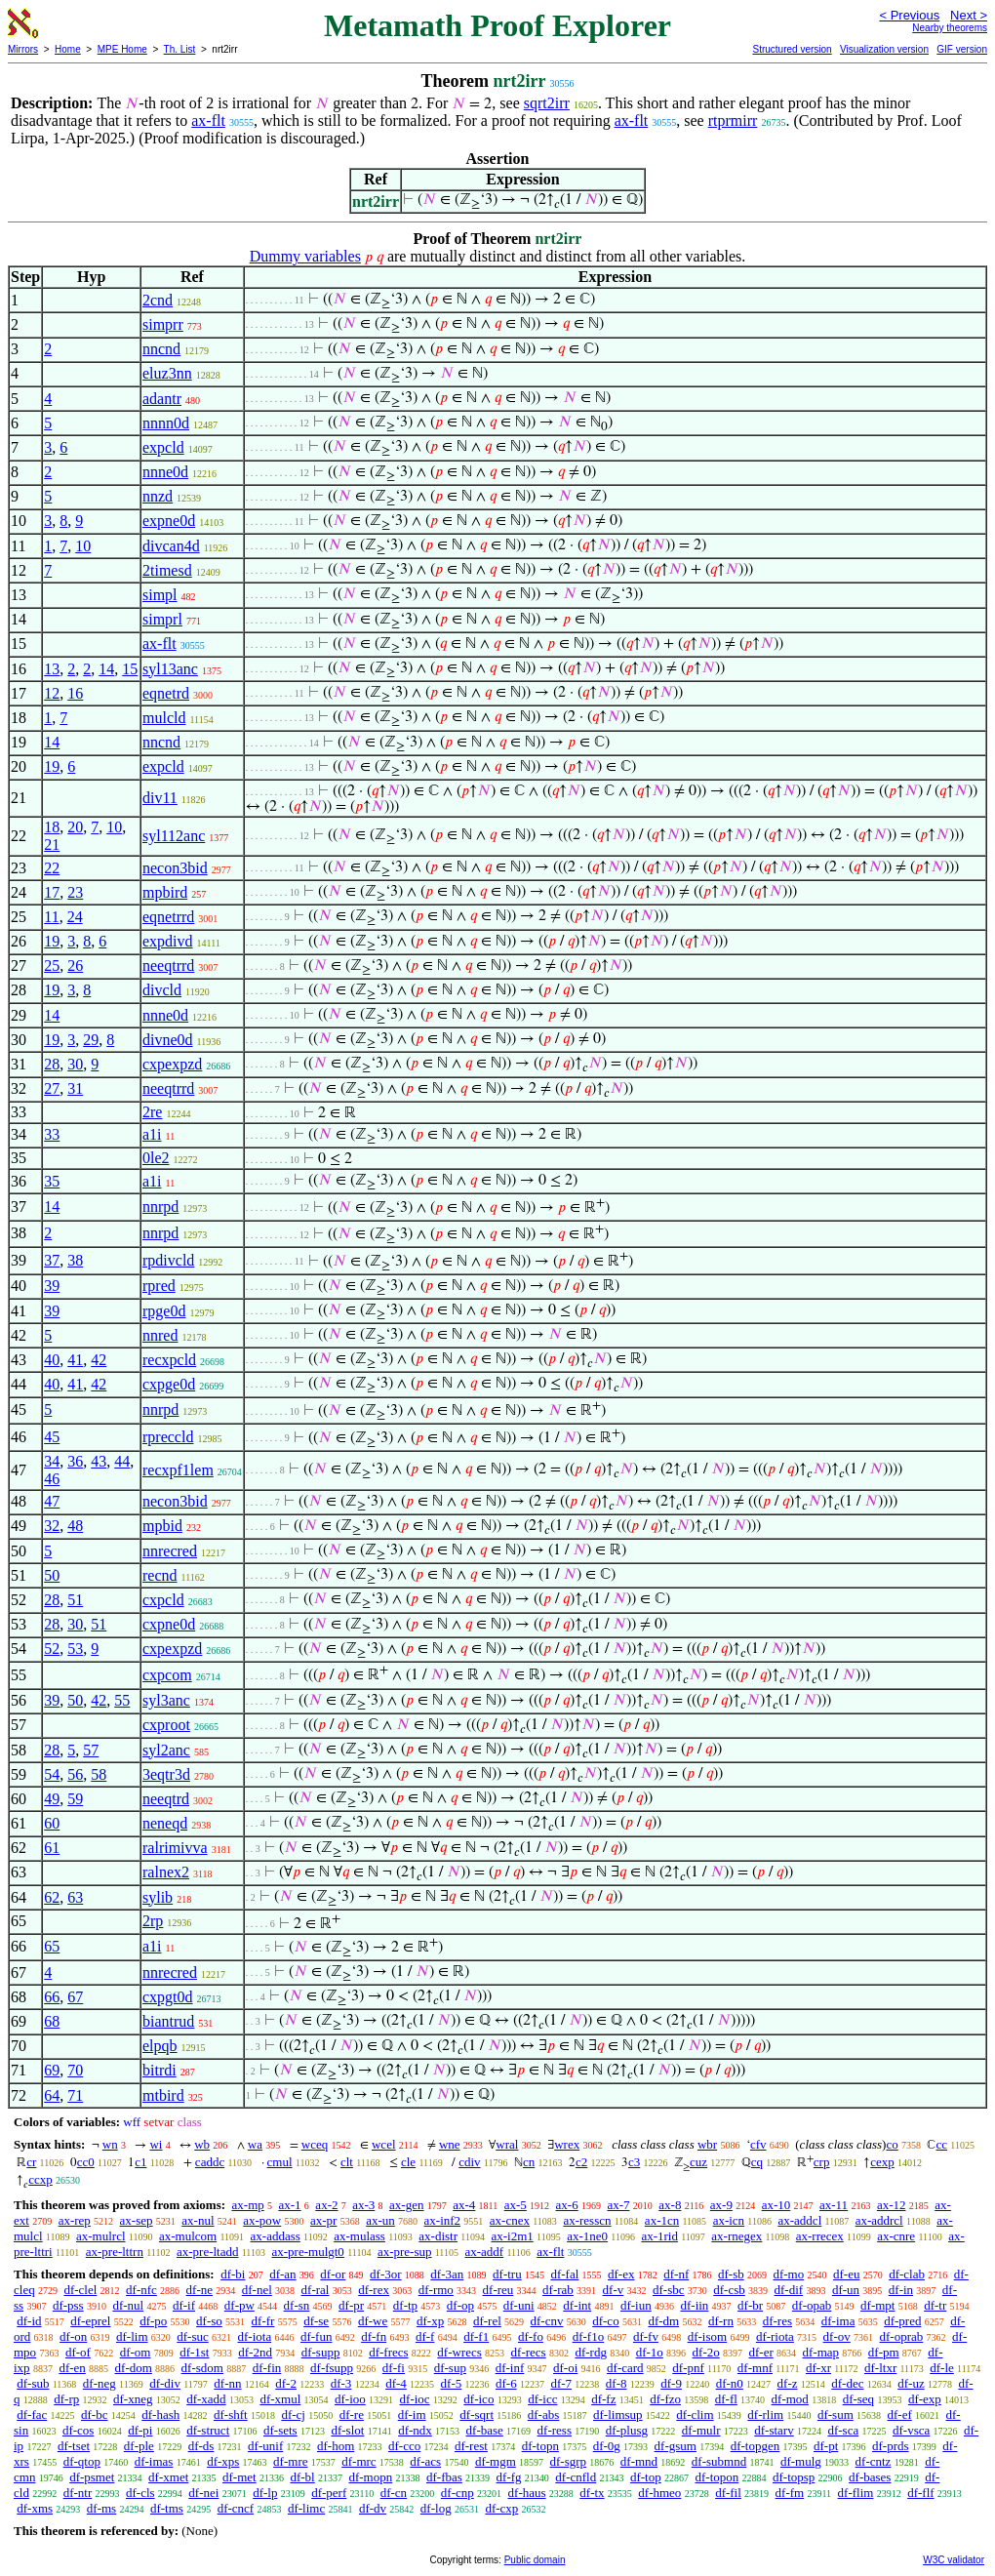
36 (75, 1461)
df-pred (902, 2321)
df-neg (99, 2383)
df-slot (347, 2430)
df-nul (127, 2305)
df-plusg (627, 2430)
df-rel (487, 2321)
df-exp (924, 2399)
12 (52, 693)
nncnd (161, 349)
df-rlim (765, 2414)
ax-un (380, 2220)
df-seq (859, 2399)
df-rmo (436, 2289)
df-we (372, 2321)
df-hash (160, 2414)
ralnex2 (165, 1872)
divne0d (167, 1039)
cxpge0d (168, 1384)
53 (75, 1648)
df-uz (910, 2383)
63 (75, 1897)
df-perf (328, 2492)
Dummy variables (305, 256)
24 (75, 916)
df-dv (372, 2508)
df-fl (726, 2399)
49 (52, 1799)
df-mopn (370, 2477)
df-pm (883, 2352)
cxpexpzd (172, 1064)
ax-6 (567, 2204)
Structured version (791, 49)
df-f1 (476, 2336)
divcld (161, 990)
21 (52, 844)
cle (408, 2161)
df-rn (721, 2321)
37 (52, 1260)
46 (52, 1478)
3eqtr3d (166, 1774)
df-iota (255, 2336)
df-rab (558, 2289)
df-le (942, 2367)
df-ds (201, 2445)
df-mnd (638, 2461)
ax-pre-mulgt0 (308, 2251)
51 (75, 1599)
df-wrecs (459, 2352)
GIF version (961, 49)
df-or (332, 2274)
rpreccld (167, 1437)
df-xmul (279, 2399)
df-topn (540, 2445)
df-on (73, 2336)
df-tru (507, 2274)
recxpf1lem (178, 1470)
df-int (577, 2305)
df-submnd (719, 2461)
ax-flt (208, 120)
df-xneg (132, 2399)
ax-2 (326, 2204)
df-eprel (90, 2321)
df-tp (405, 2305)
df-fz (603, 2399)
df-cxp (501, 2508)
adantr (161, 398)
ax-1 (290, 2204)
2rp (152, 1920)
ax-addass (275, 2236)
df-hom (335, 2445)
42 (98, 1359)
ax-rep (75, 2220)
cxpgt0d (167, 1997)
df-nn (227, 2383)
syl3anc (166, 1700)
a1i (152, 1134)
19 (52, 766)
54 (52, 1774)
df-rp (66, 2399)
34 (52, 1461)
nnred (160, 1335)
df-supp (320, 2352)
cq (757, 2161)
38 (75, 1260)
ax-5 (515, 2204)
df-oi (565, 2367)
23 (75, 892)
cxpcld (163, 1599)
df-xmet (168, 2477)
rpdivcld (168, 1260)
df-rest (471, 2445)
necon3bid (175, 868)
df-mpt (877, 2305)
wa (255, 2144)
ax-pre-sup (405, 2251)
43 (98, 1461)
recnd (160, 1575)
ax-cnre (896, 2236)
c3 (634, 2161)
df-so (209, 2321)
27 (52, 1088)
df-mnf (755, 2367)
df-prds (890, 2445)
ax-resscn (587, 2220)
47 (52, 1501)
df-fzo (665, 2399)
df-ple (139, 2445)
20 (75, 827)
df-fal (564, 2274)
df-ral (315, 2289)
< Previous (909, 15)
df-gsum (675, 2445)
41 (75, 1359)
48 (75, 1525)
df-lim (132, 2336)
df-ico (478, 2399)
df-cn (393, 2492)
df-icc (542, 2399)
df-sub (33, 2383)
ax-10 (776, 2204)
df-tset (74, 2445)
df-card (625, 2367)
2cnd (157, 300)
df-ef (900, 2414)
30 (75, 1064)
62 (52, 1897)
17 (52, 892)
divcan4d (171, 546)
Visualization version (884, 49)
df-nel (257, 2289)
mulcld (163, 717)
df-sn (297, 2305)
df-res (777, 2321)
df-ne (199, 2289)
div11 (160, 797)
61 (52, 1847)
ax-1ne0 (587, 2236)
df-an (282, 2274)
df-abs (544, 2414)
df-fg (509, 2477)
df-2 (286, 2383)
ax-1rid (659, 2236)
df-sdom (202, 2367)
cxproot (166, 1724)
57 (91, 1750)
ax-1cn (662, 2220)
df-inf (510, 2367)
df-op (460, 2305)
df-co (605, 2321)
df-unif (265, 2445)
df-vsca (911, 2430)
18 (52, 827)
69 (52, 2070)
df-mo (788, 2274)
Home (68, 49)
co (891, 2144)
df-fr (263, 2321)
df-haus (527, 2492)
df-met (239, 2477)
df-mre (290, 2461)
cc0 (86, 2161)
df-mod (790, 2399)
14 (106, 669)
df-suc (193, 2336)
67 (75, 1997)
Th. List (180, 49)
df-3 (341, 2383)
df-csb (729, 2289)
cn (529, 2161)
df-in (901, 2289)
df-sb (731, 2274)
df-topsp (794, 2477)
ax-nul (197, 2220)
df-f (425, 2336)
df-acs (425, 2461)
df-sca (842, 2430)
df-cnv (547, 2321)
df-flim (856, 2492)
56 (75, 1774)
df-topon (716, 2477)
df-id (29, 2321)
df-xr (818, 2367)
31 (75, 1088)
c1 (140, 2161)
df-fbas (444, 2477)
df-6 (506, 2383)
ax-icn (728, 2220)
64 (52, 2095)
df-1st (194, 2352)
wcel (384, 2144)
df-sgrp (568, 2461)
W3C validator (953, 2560)
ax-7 (618, 2204)
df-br (750, 2305)
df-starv (773, 2430)
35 (52, 1181)
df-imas (154, 2461)
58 (98, 1774)
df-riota (775, 2336)
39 (52, 1285)
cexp (882, 2161)
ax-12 (891, 2204)
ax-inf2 (442, 2220)
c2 (581, 2161)
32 (52, 1525)
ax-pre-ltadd (208, 2251)
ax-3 (363, 2204)
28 (52, 1064)
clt (346, 2161)
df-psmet (91, 2477)
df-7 (561, 2383)
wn (110, 2144)
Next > (968, 15)
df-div (164, 2383)
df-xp (430, 2321)
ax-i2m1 (512, 2236)
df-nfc (141, 2289)
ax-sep (136, 2220)
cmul (280, 2161)
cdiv (469, 2161)
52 (52, 1648)
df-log (436, 2508)
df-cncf (236, 2508)
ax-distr (438, 2236)
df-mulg (800, 2461)
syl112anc (173, 835)
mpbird (164, 892)
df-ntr (78, 2492)
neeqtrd (165, 1799)
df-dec (847, 2383)
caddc (209, 2161)
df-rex (373, 2289)
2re (152, 1112)
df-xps (223, 2461)
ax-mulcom (188, 2236)
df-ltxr (880, 2367)
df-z (787, 2383)
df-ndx (415, 2430)
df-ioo (350, 2399)
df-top (645, 2477)
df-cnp (457, 2492)
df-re (351, 2414)
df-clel (80, 2289)
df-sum (835, 2414)
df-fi (393, 2367)
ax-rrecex (820, 2236)
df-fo (530, 2336)
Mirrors (23, 49)
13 (52, 669)
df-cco (404, 2445)
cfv (758, 2144)
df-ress (554, 2430)
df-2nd (255, 2352)
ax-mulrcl (101, 2236)
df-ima (838, 2321)
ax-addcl (800, 2220)
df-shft (231, 2414)
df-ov (837, 2336)
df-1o (649, 2352)
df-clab (907, 2274)
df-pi (140, 2430)
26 (75, 965)
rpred (159, 1285)
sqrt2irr (547, 103)
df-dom (133, 2367)
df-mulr (701, 2430)
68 (52, 2021)
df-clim (694, 2414)
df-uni (519, 2305)
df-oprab (902, 2336)
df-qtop (81, 2461)
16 (75, 693)
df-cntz (874, 2461)
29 (91, 1039)
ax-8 (669, 2204)
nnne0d (165, 471)
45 (52, 1437)
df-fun (316, 2336)
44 (122, 1461)
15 (130, 669)
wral (507, 2144)
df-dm (663, 2321)
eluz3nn (167, 373)
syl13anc (170, 669)
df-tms (166, 2508)
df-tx (591, 2492)
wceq (314, 2144)
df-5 (451, 2383)
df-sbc (669, 2289)
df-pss (68, 2305)
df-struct (207, 2430)
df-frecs (388, 2352)
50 (52, 1575)
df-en (72, 2367)
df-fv (645, 2336)
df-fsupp (331, 2367)
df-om (135, 2352)
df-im (412, 2414)
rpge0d (163, 1311)
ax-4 (464, 2204)
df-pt (826, 2445)
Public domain (535, 2560)
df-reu (498, 2289)
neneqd (164, 1823)
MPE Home (122, 49)
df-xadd (205, 2399)
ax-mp (248, 2204)
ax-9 (721, 2204)
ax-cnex (510, 2220)
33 (52, 1134)
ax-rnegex (736, 2236)
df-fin (267, 2367)
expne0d (168, 520)
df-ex (621, 2274)
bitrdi (159, 2070)
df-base (484, 2430)
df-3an (446, 2274)
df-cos (78, 2430)
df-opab (811, 2305)
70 (75, 2070)
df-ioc (415, 2399)
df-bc (94, 2414)
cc (941, 2144)
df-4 (396, 2383)
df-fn (373, 2336)
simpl (160, 594)
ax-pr (323, 2220)
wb (202, 2144)
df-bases (870, 2477)
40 (52, 1359)
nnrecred (169, 1551)
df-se (316, 2321)
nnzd (157, 496)
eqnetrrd (168, 916)
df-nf (676, 2274)
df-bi (232, 2274)
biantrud (168, 2021)
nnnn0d (165, 423)
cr (31, 2161)
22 (52, 868)
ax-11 (833, 2204)
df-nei (203, 2492)
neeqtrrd (168, 965)
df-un (845, 2289)
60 (52, 1823)
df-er (760, 2352)
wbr (707, 2144)
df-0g (606, 2445)
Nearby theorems (949, 27)
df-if (184, 2305)
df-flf (920, 2492)
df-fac (32, 2414)
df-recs (528, 2352)
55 (122, 1700)
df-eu (846, 2274)
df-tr (935, 2305)
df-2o (706, 2352)
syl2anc (166, 1750)
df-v (613, 2289)
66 (52, 1997)
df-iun (636, 2305)
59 (75, 1799)
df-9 (671, 2383)
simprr (162, 324)
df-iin (694, 2305)
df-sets (280, 2430)
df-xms (35, 2508)
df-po (153, 2321)
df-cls (140, 2492)
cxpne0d (168, 1624)
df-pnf (688, 2367)
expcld (163, 447)
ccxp (40, 2179)
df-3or (386, 2274)
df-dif (789, 2289)
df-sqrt (476, 2414)
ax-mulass (359, 2236)
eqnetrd (165, 693)
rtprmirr (733, 120)
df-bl (302, 2477)
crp (822, 2161)
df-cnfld (575, 2477)
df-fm (790, 2492)
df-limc (306, 2508)
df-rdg (591, 2352)
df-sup (450, 2367)
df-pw (239, 2305)
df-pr (351, 2305)
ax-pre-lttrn (114, 2251)
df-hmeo (659, 2492)
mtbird (163, 2095)
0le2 (156, 1157)
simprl (162, 619)
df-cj (293, 2414)
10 (83, 546)
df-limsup (618, 2414)
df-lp (265, 2492)
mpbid (162, 1525)
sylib (157, 1897)
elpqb (160, 2045)
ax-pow (262, 2220)
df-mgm (495, 2461)
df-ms (101, 2508)
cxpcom (167, 1675)
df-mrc (358, 2461)
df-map (821, 2352)
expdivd (167, 941)
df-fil (728, 2492)
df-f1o (589, 2336)
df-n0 (729, 2383)
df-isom (707, 2336)
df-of (78, 2352)
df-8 (616, 2383)
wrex (566, 2144)
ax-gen (406, 2204)
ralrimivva (175, 1847)
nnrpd (160, 1206)
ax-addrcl (879, 2220)
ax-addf (484, 2251)
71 (75, 2095)
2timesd (167, 570)
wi (155, 2144)
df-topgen (755, 2445)
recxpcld (169, 1359)
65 (52, 1946)
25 (52, 965)
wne (449, 2144)
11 (51, 916)
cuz (698, 2161)
